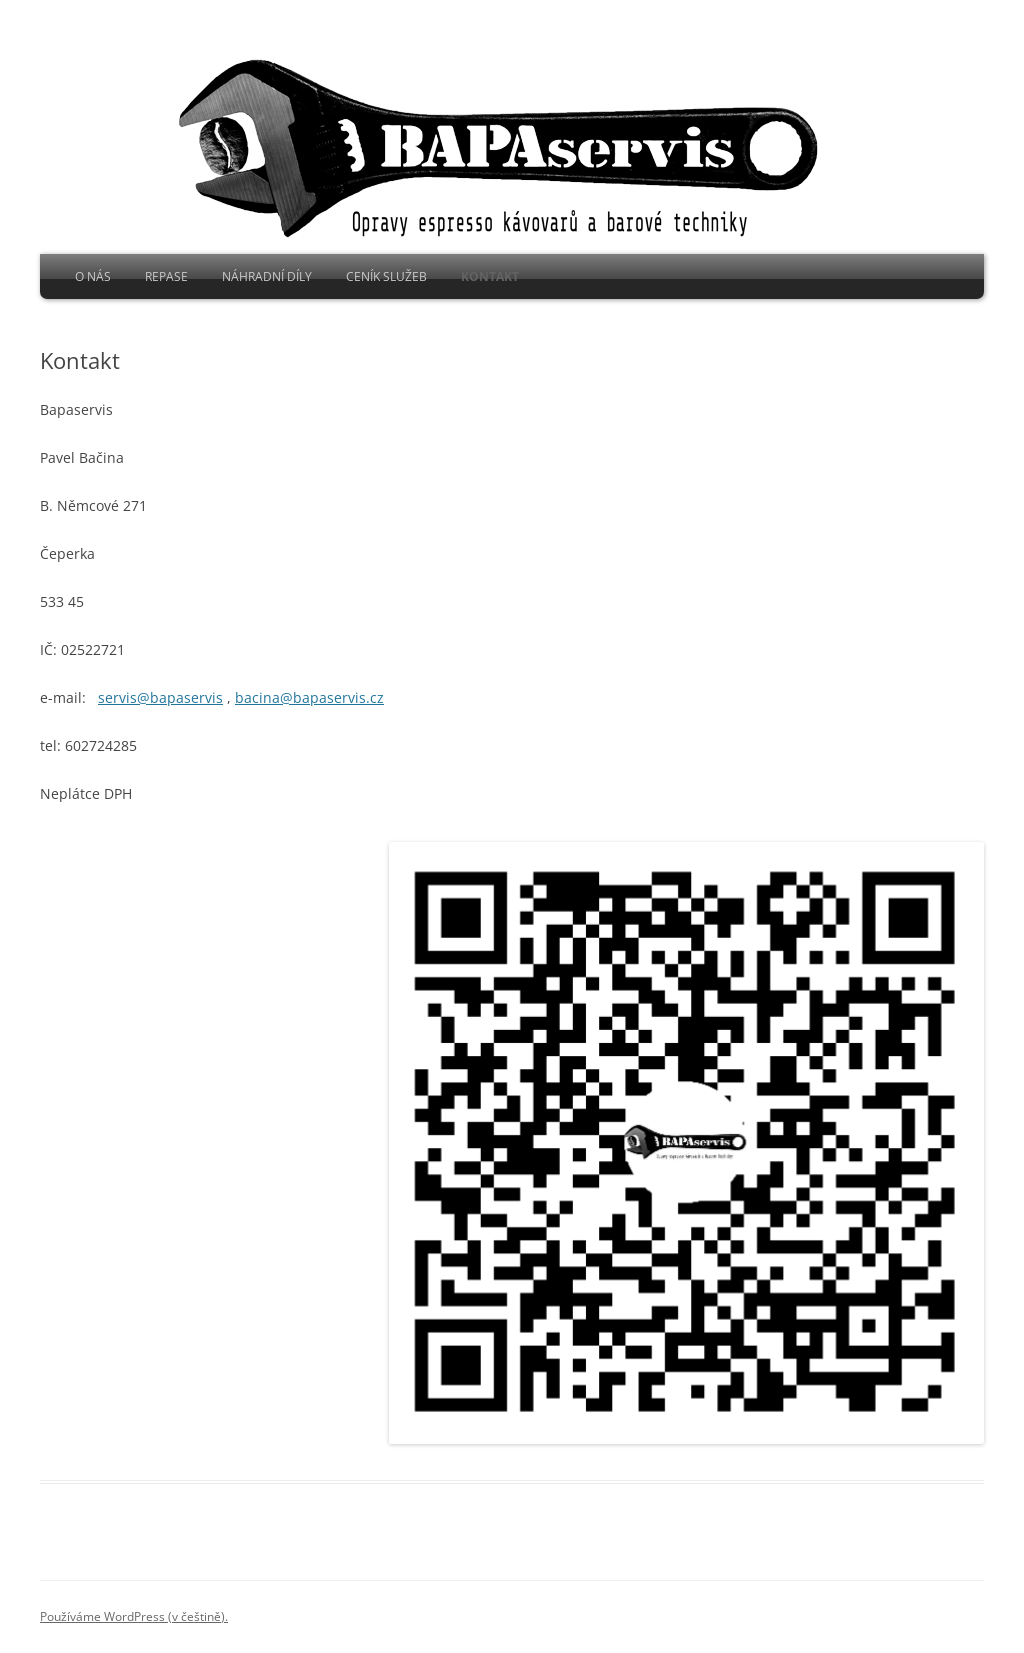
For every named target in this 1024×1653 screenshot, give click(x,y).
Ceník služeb (386, 276)
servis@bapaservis (160, 697)
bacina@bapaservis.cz (309, 697)
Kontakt (490, 276)
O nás (93, 276)
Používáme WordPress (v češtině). (134, 1616)
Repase (166, 276)
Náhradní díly (267, 276)
